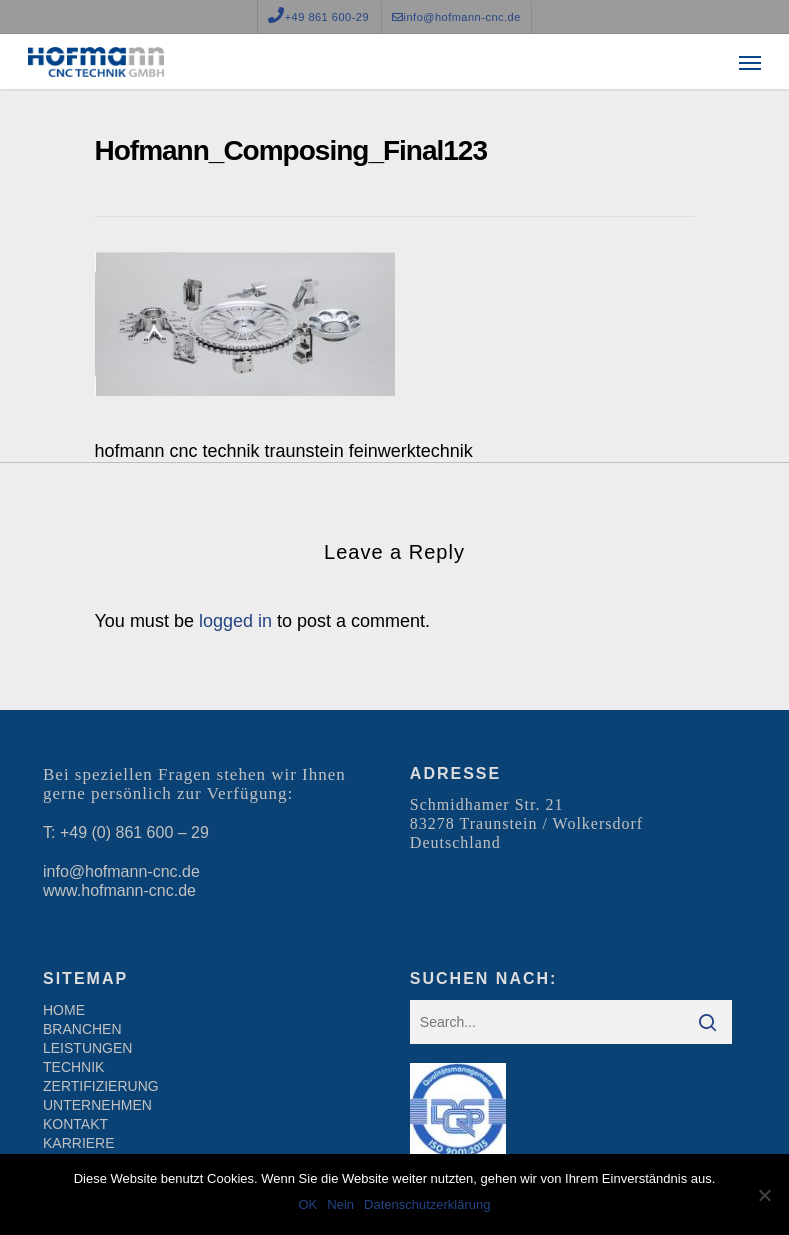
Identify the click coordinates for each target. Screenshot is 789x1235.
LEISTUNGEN (87, 1048)
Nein (340, 1204)
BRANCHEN (82, 1029)
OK (307, 1204)
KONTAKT (75, 1124)
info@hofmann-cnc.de (121, 871)
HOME (64, 1010)
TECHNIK (73, 1067)
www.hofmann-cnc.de (119, 890)
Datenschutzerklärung (427, 1204)
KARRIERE (79, 1143)
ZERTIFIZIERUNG (101, 1086)
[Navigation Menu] (750, 62)
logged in (235, 621)
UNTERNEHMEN (97, 1105)
